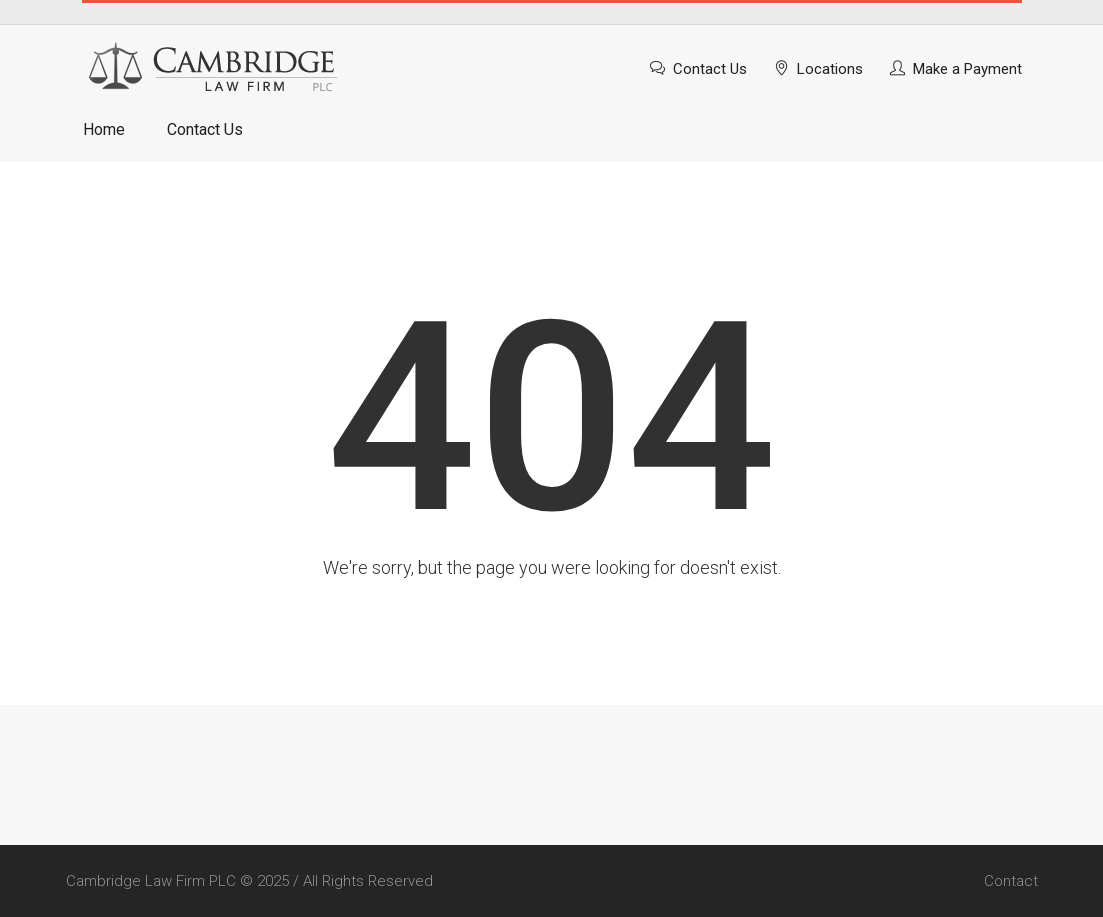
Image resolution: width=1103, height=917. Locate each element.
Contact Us (710, 69)
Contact (1011, 881)
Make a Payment (967, 69)
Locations (830, 69)
